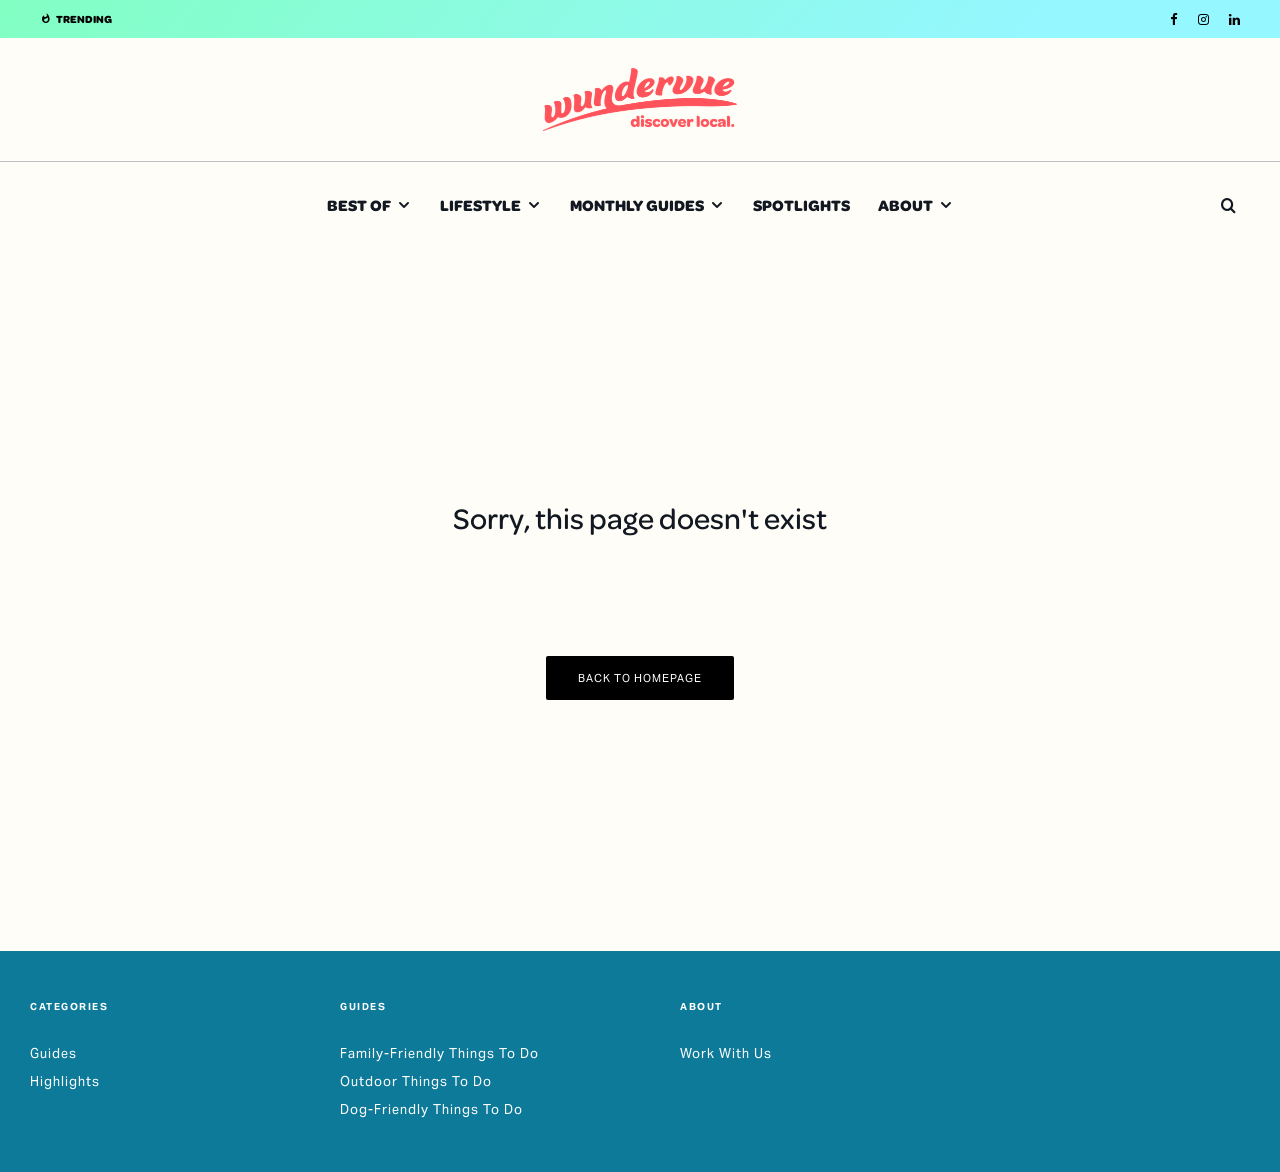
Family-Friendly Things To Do (439, 1053)
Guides (53, 1053)
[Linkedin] (1234, 19)
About (905, 204)
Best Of (359, 204)
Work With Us (726, 1053)
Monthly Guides (637, 204)
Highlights (65, 1081)
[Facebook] (1174, 19)
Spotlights (801, 204)
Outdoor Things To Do (416, 1081)
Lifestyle (480, 204)
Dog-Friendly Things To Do (431, 1109)
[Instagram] (1203, 19)
